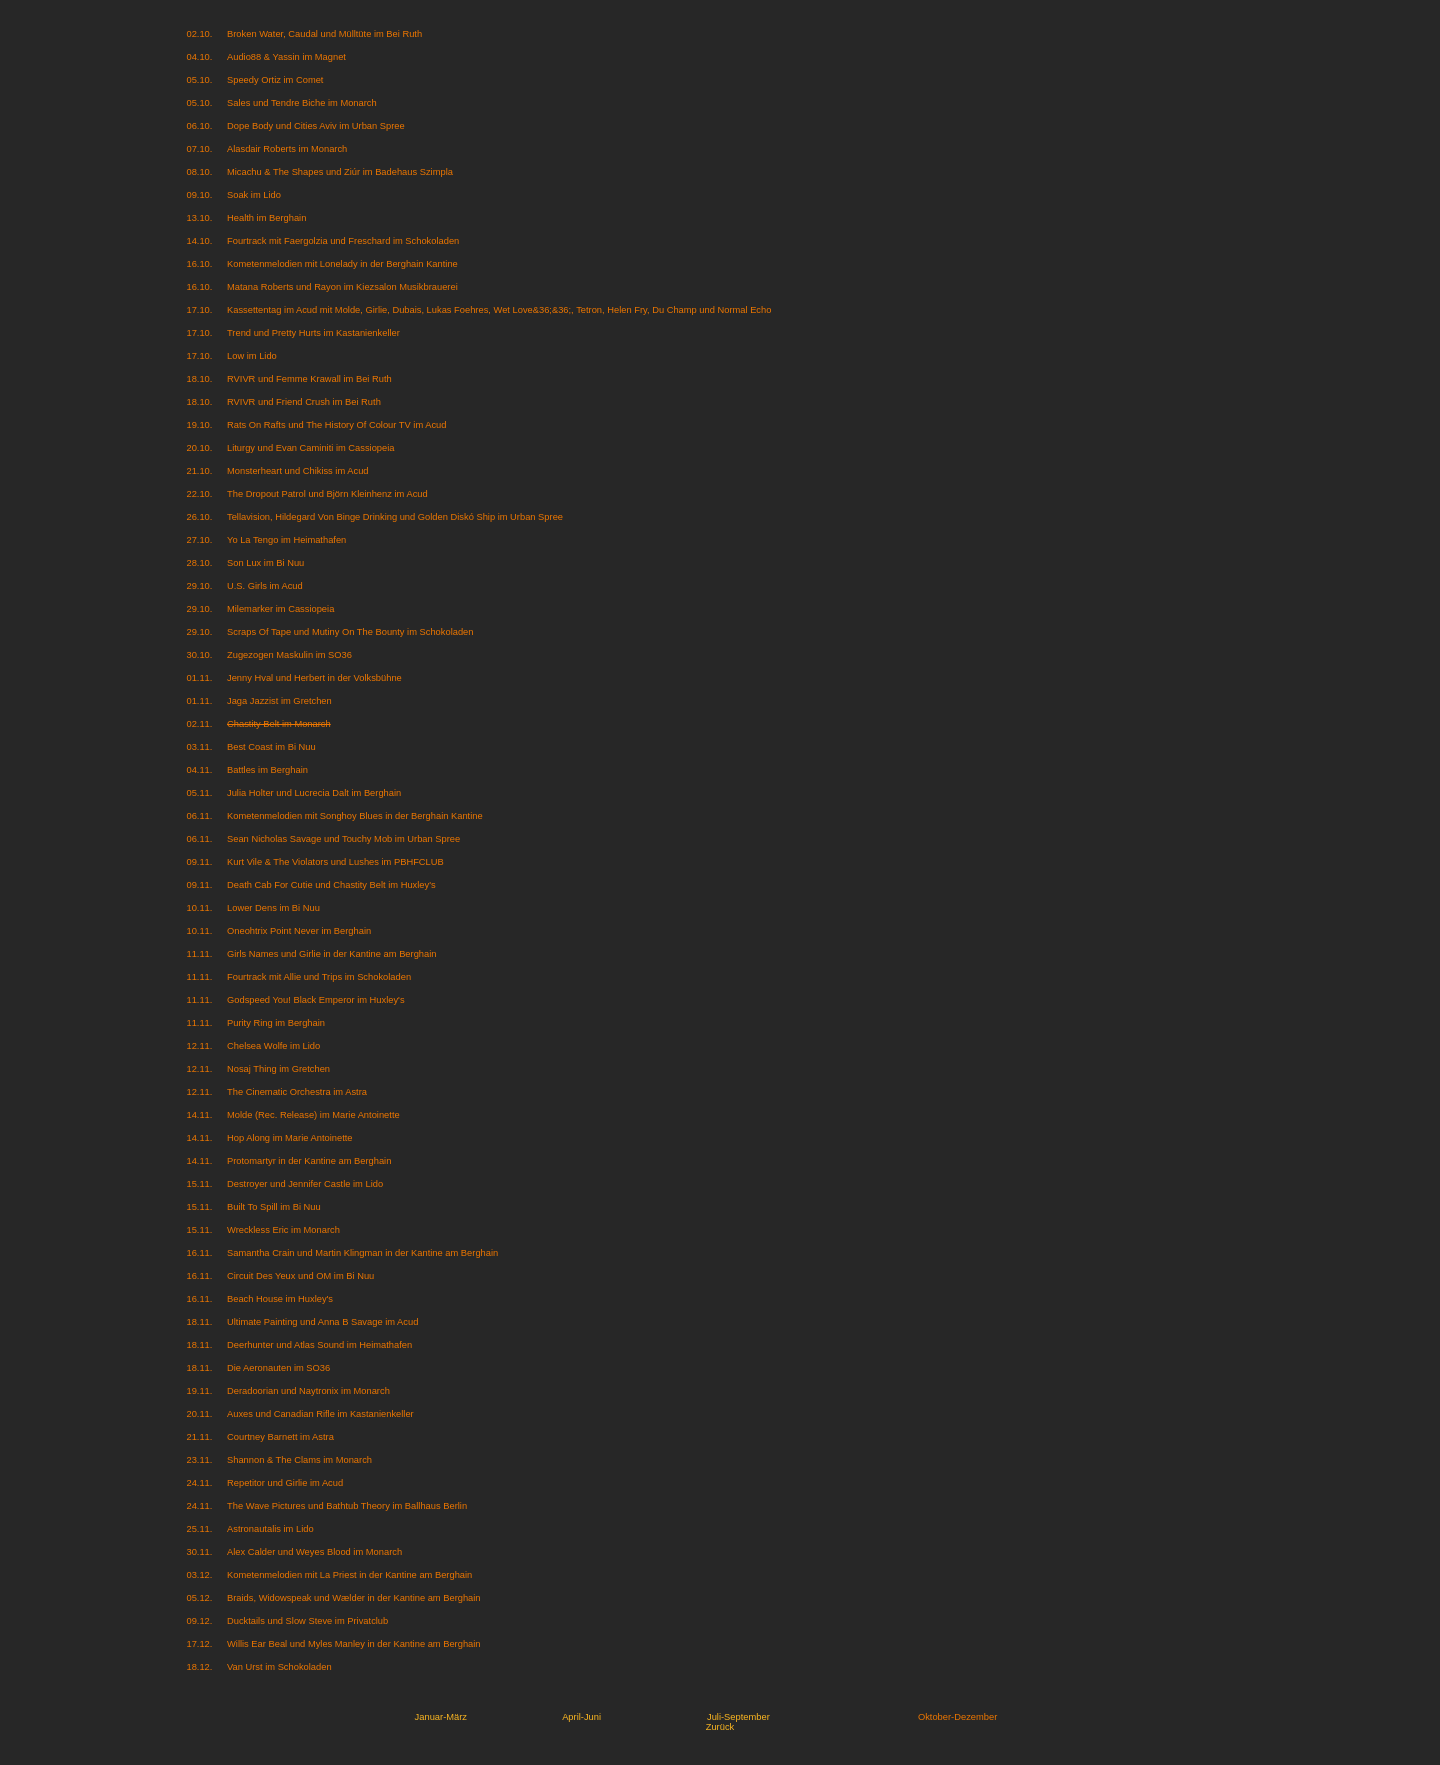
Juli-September (738, 1717)
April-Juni (581, 1717)
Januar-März (441, 1717)
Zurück (720, 1727)
